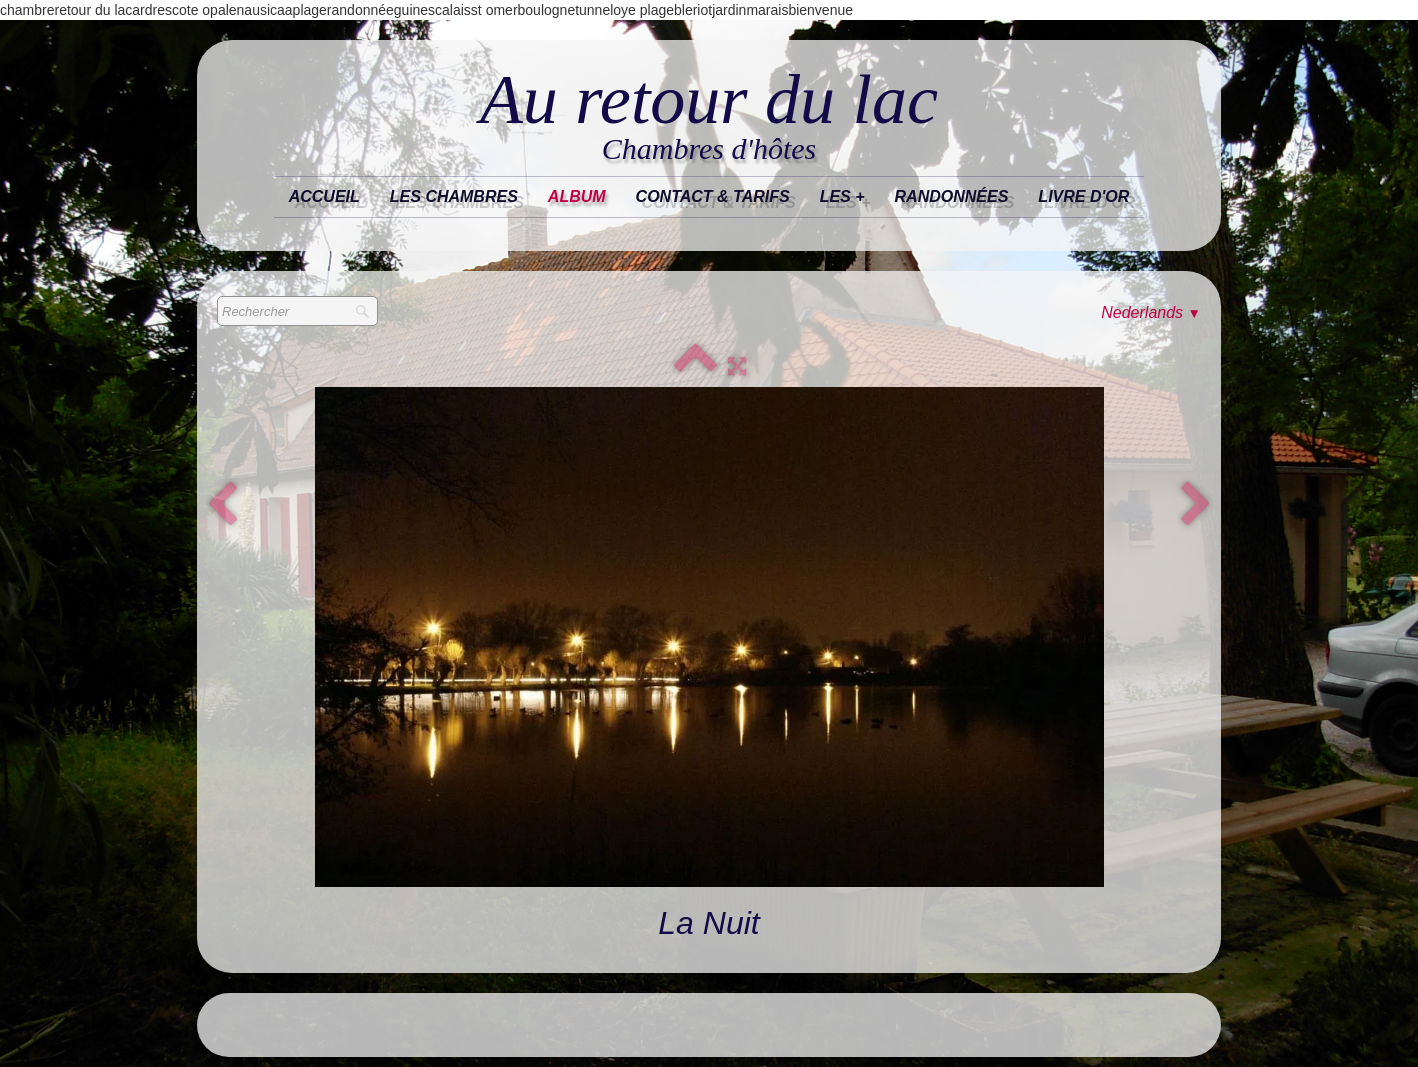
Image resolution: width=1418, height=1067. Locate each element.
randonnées (952, 196)
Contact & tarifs (713, 196)
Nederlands (1151, 312)
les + (842, 196)
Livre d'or (1083, 196)
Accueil (324, 196)
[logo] (709, 116)
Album (577, 196)
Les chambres (454, 196)
